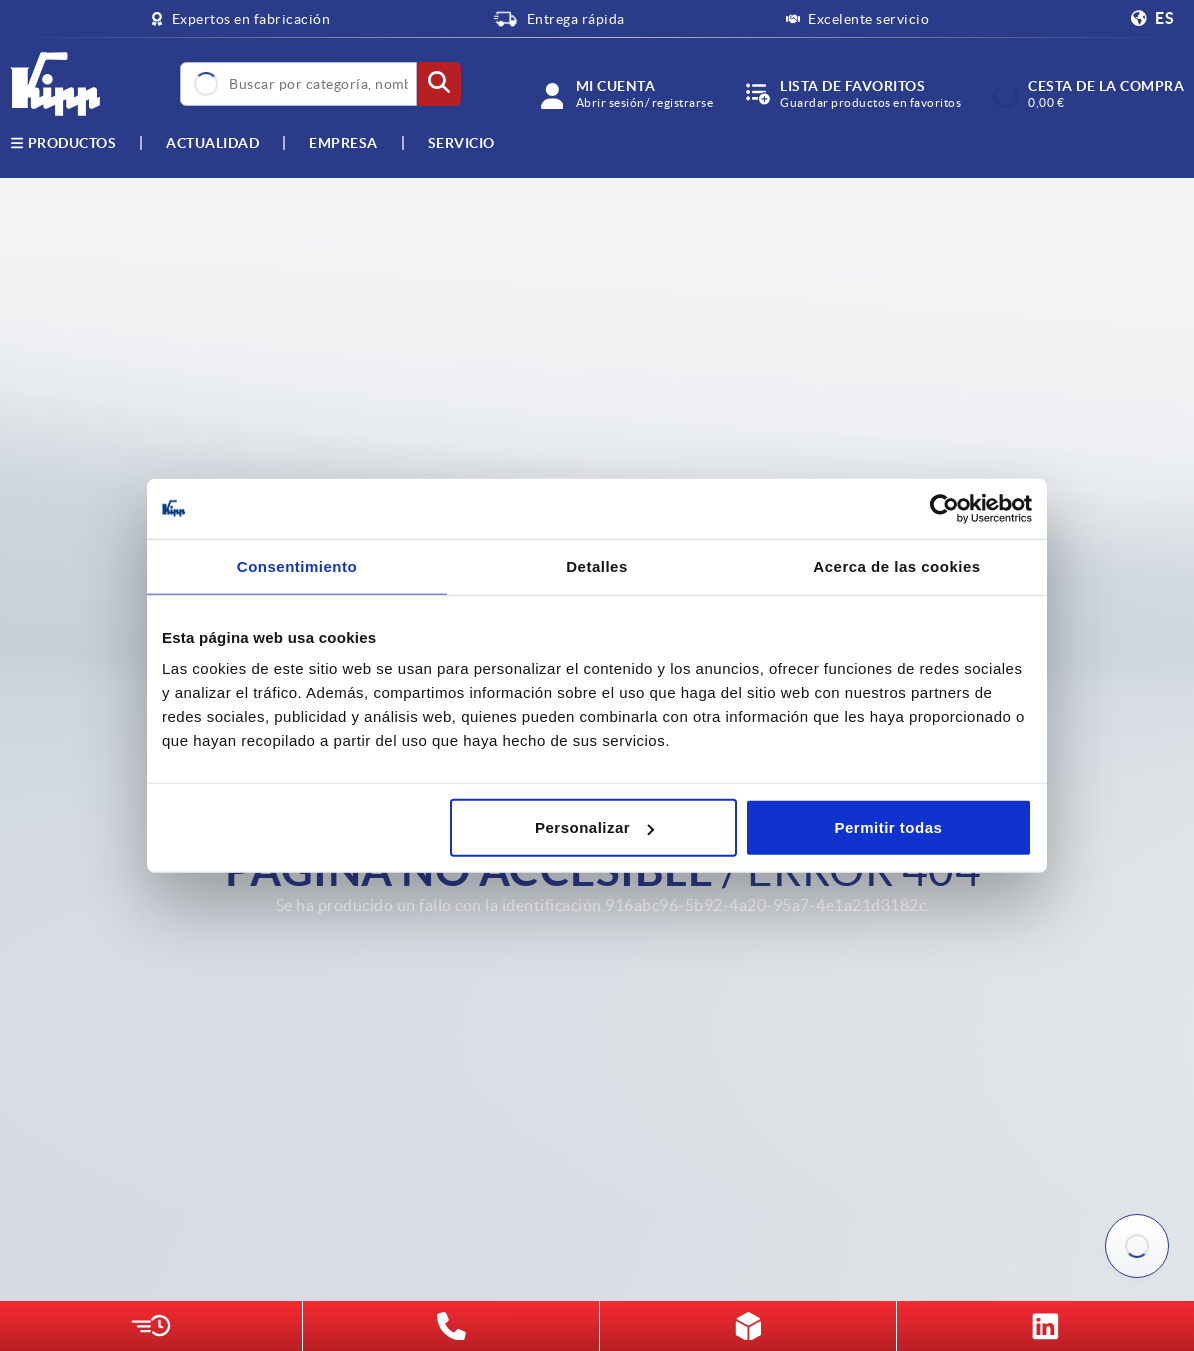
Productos (63, 143)
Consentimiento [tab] (297, 565)
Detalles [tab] (597, 565)
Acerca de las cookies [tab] (896, 565)
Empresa (343, 143)
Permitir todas (889, 827)
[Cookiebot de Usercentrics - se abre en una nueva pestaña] (944, 508)
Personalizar (594, 827)
